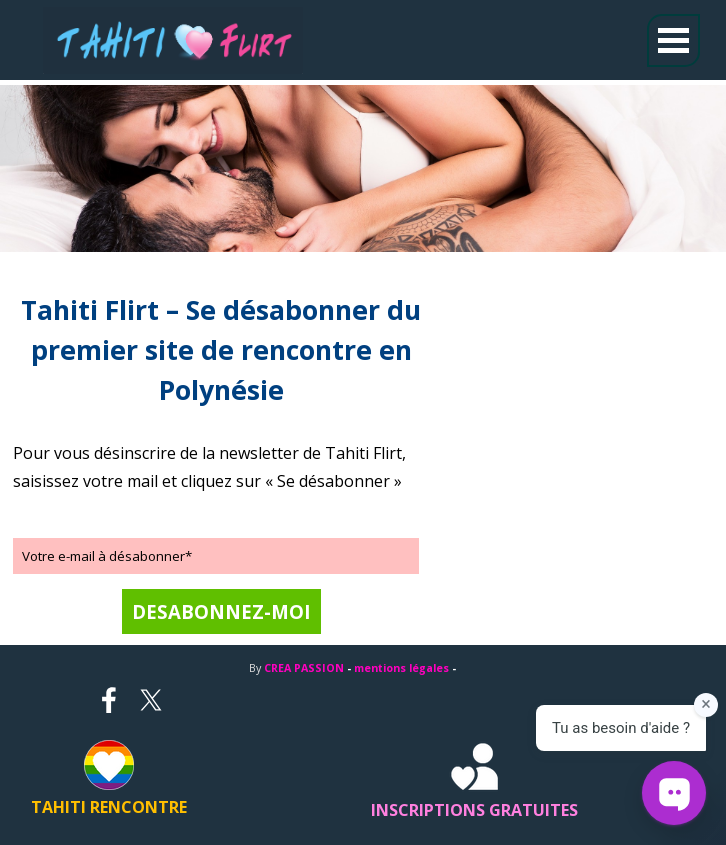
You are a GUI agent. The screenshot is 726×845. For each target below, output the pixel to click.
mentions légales (401, 668)
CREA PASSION (304, 668)
